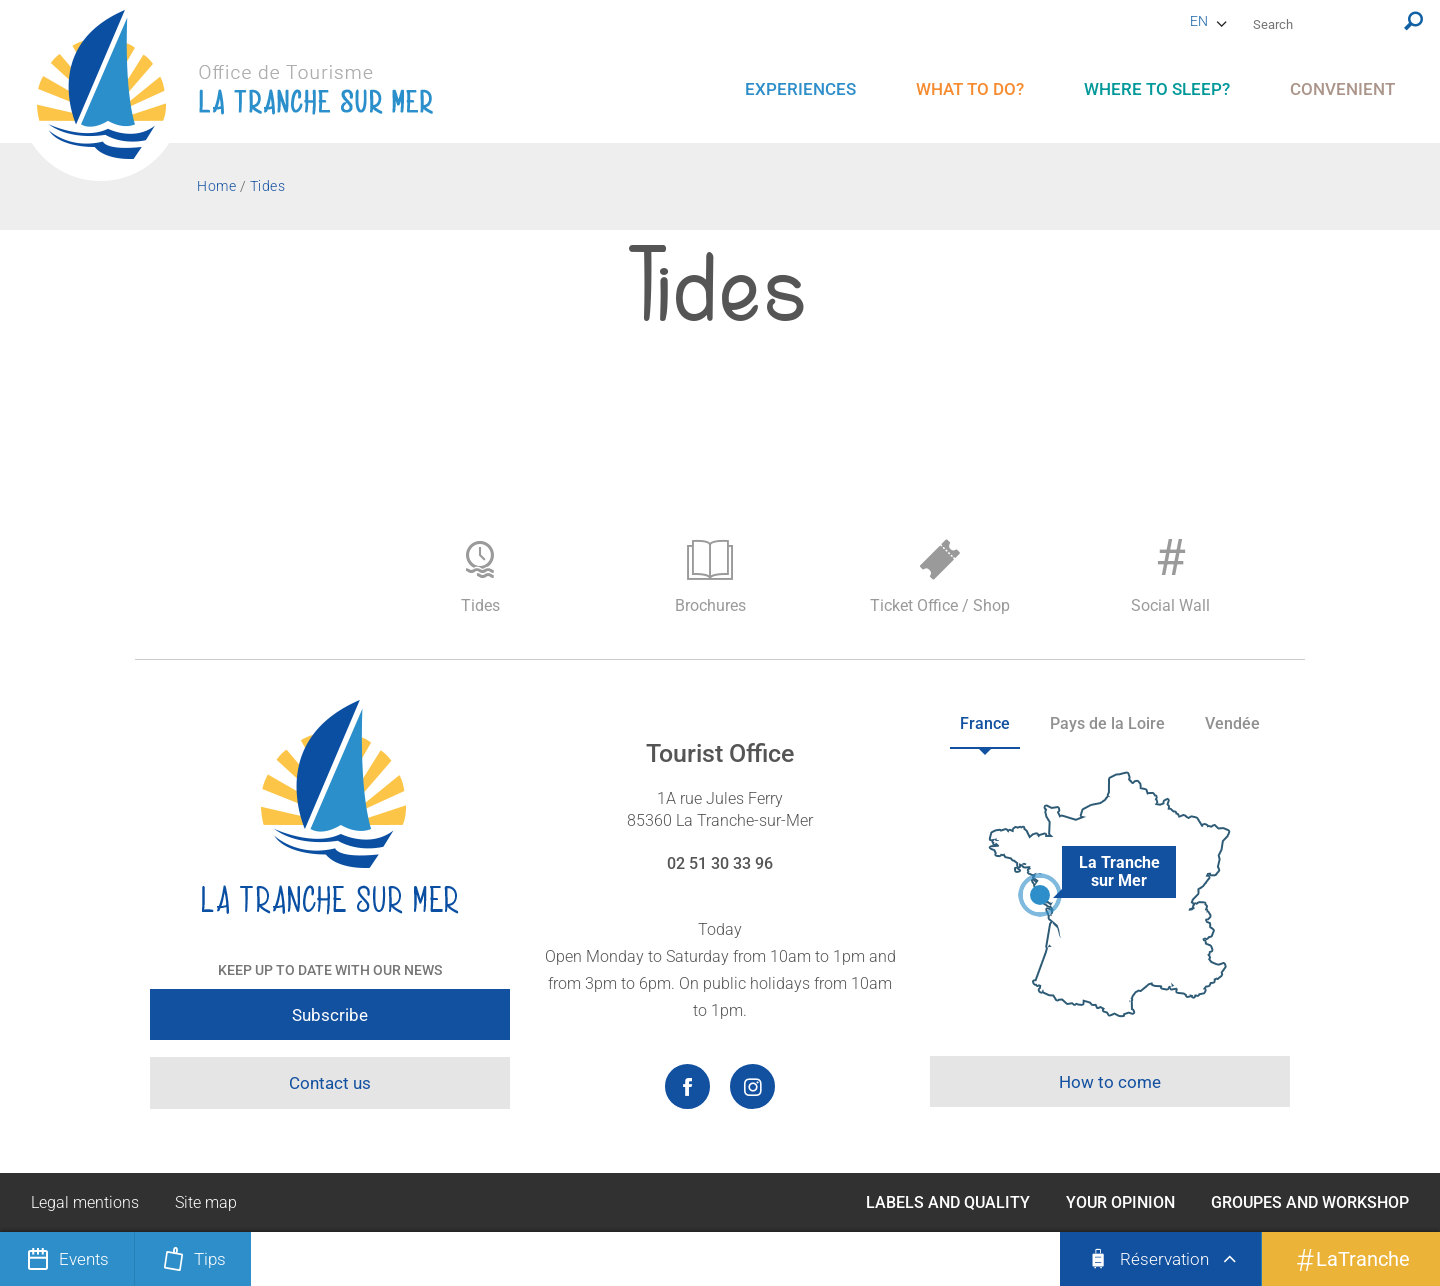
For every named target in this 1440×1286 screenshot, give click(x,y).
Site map (206, 1202)
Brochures (710, 577)
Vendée (1232, 723)
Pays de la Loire (1107, 723)
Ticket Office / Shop (940, 577)
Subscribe (330, 1015)
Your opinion (1120, 1202)
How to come (1110, 1082)
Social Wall (1170, 572)
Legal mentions (85, 1202)
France (985, 723)
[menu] (800, 89)
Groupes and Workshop (1310, 1202)
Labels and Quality (948, 1202)
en (1199, 21)
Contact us (330, 1083)
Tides (480, 577)
